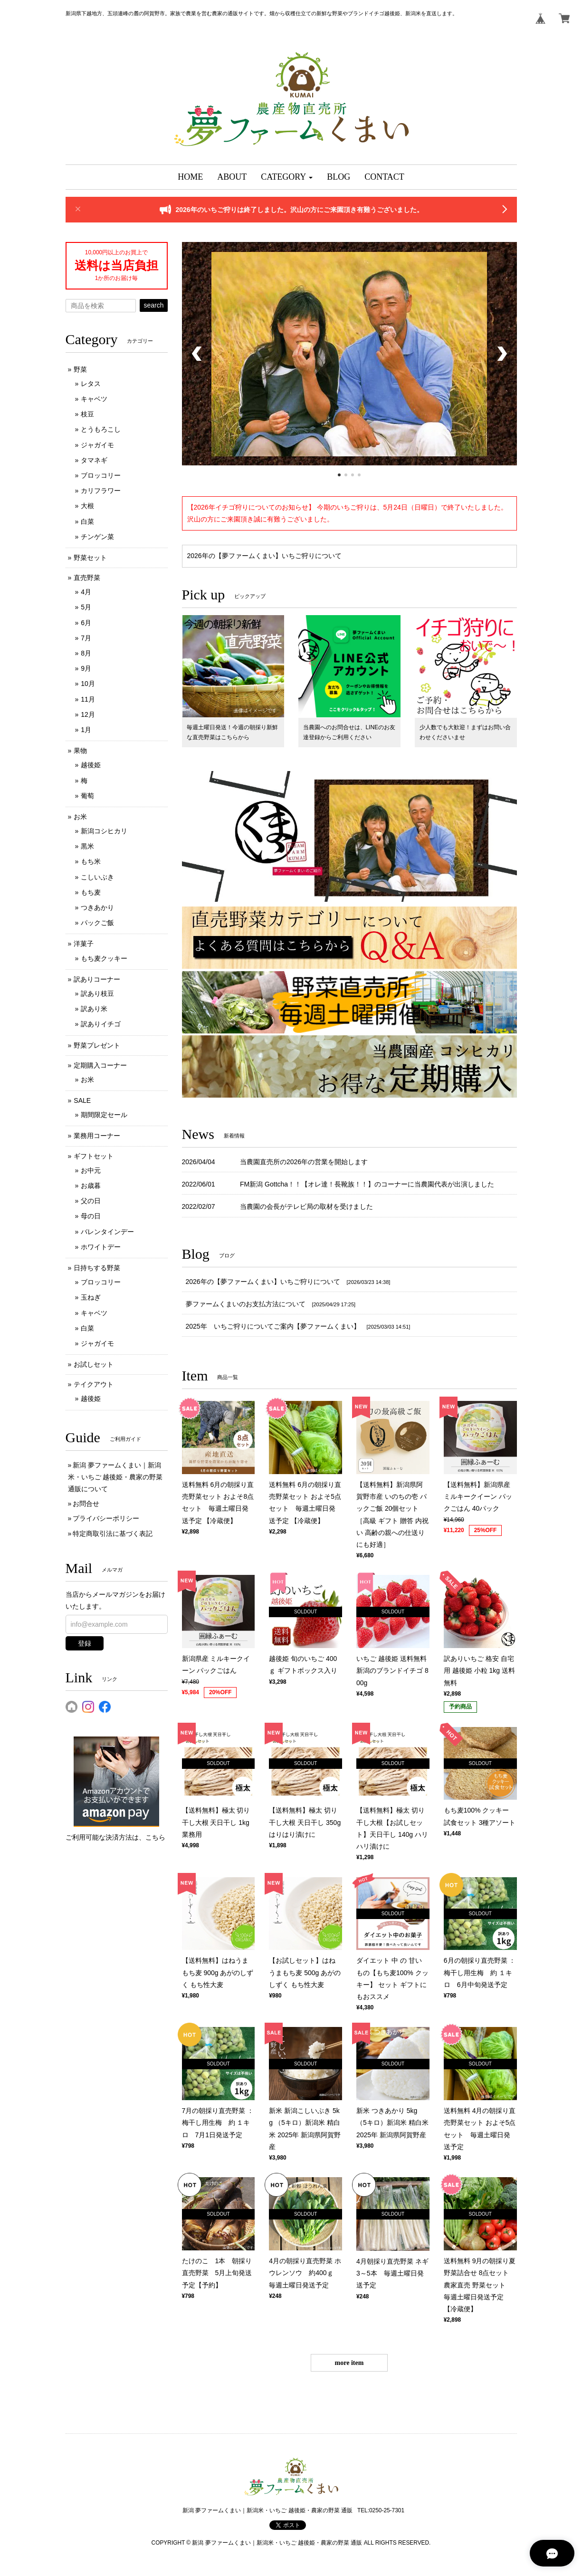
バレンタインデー (107, 1231)
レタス (91, 383)
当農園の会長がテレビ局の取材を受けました (306, 1206)
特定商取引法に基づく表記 (113, 1533)
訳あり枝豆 (97, 993)
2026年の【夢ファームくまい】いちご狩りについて (264, 556)
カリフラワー (101, 490)
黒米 (87, 846)
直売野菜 (87, 577)
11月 (88, 699)
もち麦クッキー (104, 958)
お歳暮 (91, 1185)
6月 (86, 623)
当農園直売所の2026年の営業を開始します (304, 1162)
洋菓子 (84, 943)
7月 (86, 638)
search (153, 305)
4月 (86, 592)
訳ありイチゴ (101, 1024)
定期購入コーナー (100, 1065)
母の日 (91, 1216)
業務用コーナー (97, 1135)
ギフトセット (94, 1156)
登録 (84, 1643)
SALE (82, 1100)
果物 (80, 750)
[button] (287, 177)
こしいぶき (97, 877)
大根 (87, 506)
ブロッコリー (101, 475)
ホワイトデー (101, 1247)
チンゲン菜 (97, 536)
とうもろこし (101, 429)
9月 (86, 668)
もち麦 (91, 892)
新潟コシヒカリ (104, 831)
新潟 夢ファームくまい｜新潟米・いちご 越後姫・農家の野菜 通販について (115, 1477)
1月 (86, 729)
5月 (86, 607)
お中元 (91, 1170)
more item (349, 2362)
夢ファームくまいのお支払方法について (245, 1304)
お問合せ (86, 1503)
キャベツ (94, 399)
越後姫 (91, 765)
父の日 (91, 1201)
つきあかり (97, 907)
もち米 (91, 861)
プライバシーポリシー (106, 1518)
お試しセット (94, 1364)
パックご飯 (97, 922)
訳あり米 (94, 1009)
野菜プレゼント (97, 1045)
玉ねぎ (91, 1297)
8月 (86, 653)
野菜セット (90, 557)
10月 (88, 683)
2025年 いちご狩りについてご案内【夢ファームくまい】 (273, 1326)
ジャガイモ (97, 445)
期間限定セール (104, 1115)
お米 (80, 816)
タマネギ (94, 460)
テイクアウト (94, 1384)
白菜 (87, 521)
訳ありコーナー (97, 979)
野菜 (80, 369)
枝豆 (87, 414)
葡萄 (87, 796)
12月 (88, 714)
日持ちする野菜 (97, 1268)
